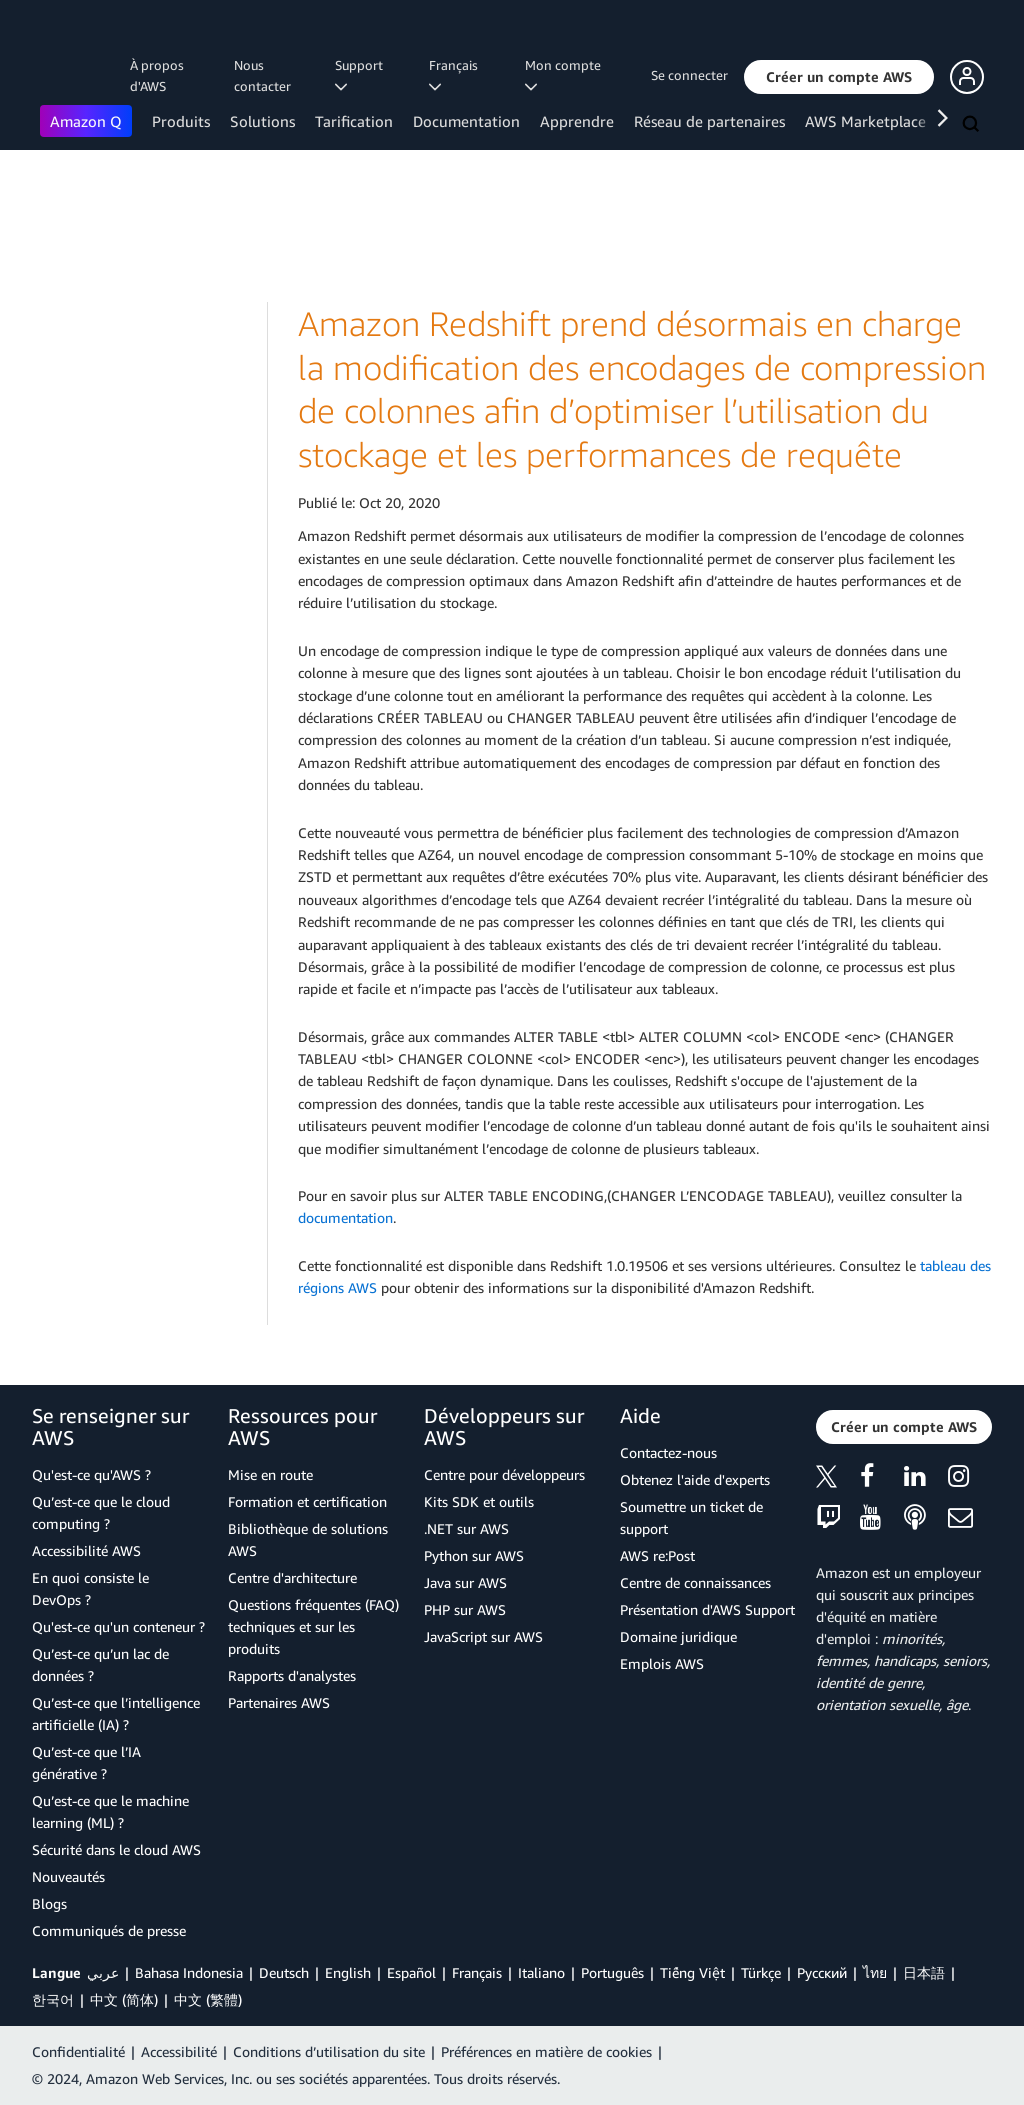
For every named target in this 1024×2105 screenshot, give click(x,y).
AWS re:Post (657, 1555)
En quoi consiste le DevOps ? (90, 1588)
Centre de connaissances (695, 1582)
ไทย (875, 1972)
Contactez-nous (668, 1452)
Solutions (262, 121)
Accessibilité (179, 2051)
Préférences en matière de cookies (546, 2051)
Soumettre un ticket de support (691, 1517)
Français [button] (456, 75)
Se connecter (689, 75)
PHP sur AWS (465, 1609)
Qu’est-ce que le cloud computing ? (101, 1512)
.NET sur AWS (466, 1528)
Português (612, 1972)
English (348, 1972)
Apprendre (577, 121)
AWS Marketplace (865, 121)
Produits (181, 121)
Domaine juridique (678, 1636)
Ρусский (822, 1972)
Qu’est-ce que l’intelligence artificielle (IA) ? (116, 1713)
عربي (103, 1972)
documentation (345, 1217)
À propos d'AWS (157, 75)
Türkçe (761, 1972)
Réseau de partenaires (709, 121)
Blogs (49, 1903)
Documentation (466, 121)
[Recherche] (973, 125)
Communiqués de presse (109, 1930)
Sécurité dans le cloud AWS (116, 1849)
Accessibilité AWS (86, 1550)
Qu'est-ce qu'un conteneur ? (118, 1626)
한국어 (53, 1999)
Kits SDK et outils (479, 1501)
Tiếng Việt (692, 1972)
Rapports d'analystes (292, 1675)
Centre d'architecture (292, 1577)
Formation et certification (307, 1501)
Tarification (354, 121)
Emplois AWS (662, 1663)
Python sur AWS (474, 1555)
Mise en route (270, 1474)
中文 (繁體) (208, 1999)
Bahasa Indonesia (189, 1972)
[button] (839, 77)
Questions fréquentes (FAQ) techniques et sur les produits (313, 1626)
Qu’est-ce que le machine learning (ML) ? (110, 1811)
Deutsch (284, 1972)
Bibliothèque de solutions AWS (308, 1539)
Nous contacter (262, 75)
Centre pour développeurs (504, 1474)
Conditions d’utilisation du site (329, 2051)
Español (411, 1972)
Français (477, 1972)
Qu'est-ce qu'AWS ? (91, 1474)
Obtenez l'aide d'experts (695, 1479)
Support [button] (362, 75)
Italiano (541, 1972)
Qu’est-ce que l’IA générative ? (86, 1762)
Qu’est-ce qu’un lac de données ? (100, 1664)
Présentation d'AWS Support (707, 1609)
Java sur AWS (465, 1582)
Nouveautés (68, 1876)
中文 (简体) (124, 1999)
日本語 (924, 1972)
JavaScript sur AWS (483, 1636)
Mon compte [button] (566, 75)
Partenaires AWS (279, 1702)
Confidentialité (78, 2051)
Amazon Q (86, 121)
